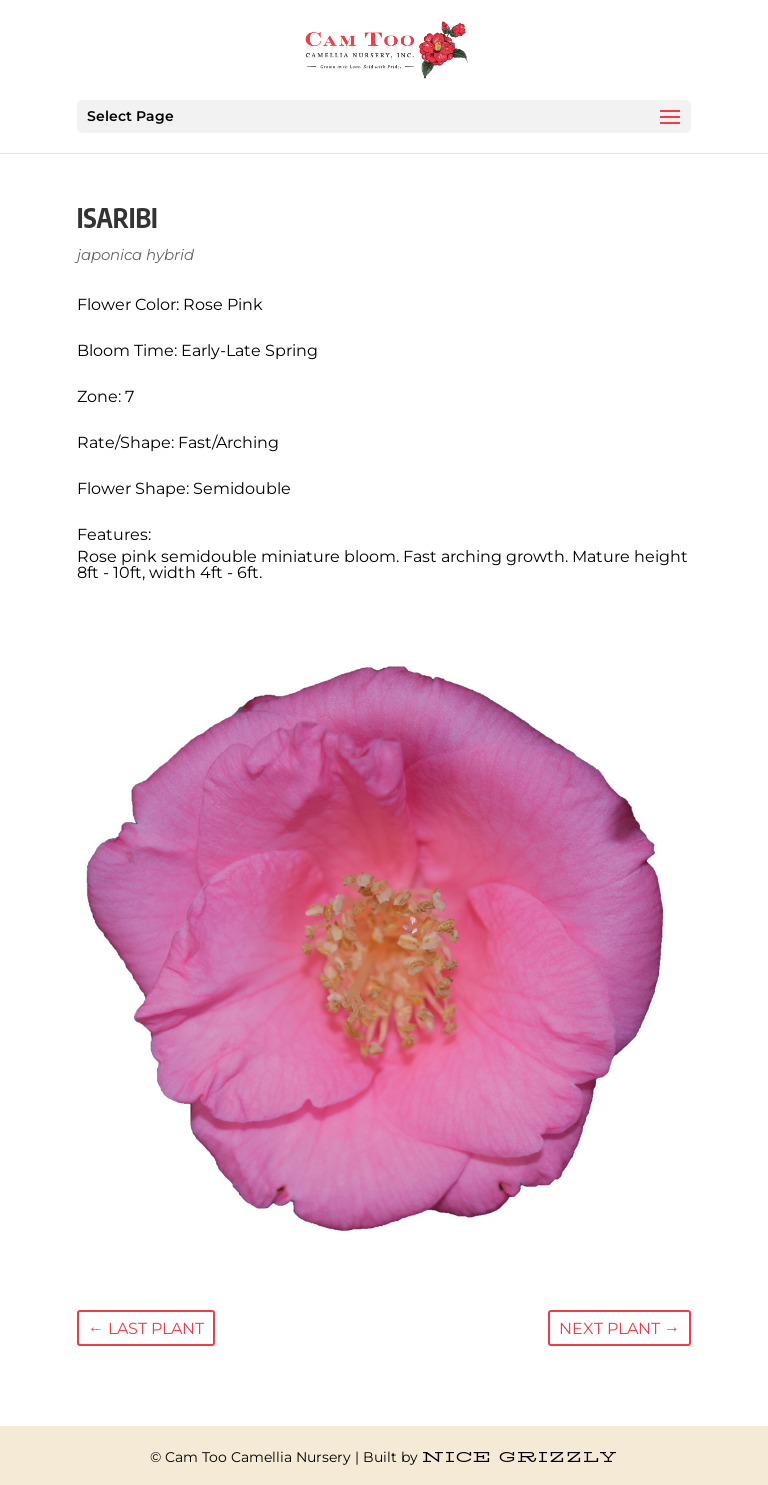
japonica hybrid (135, 254)
